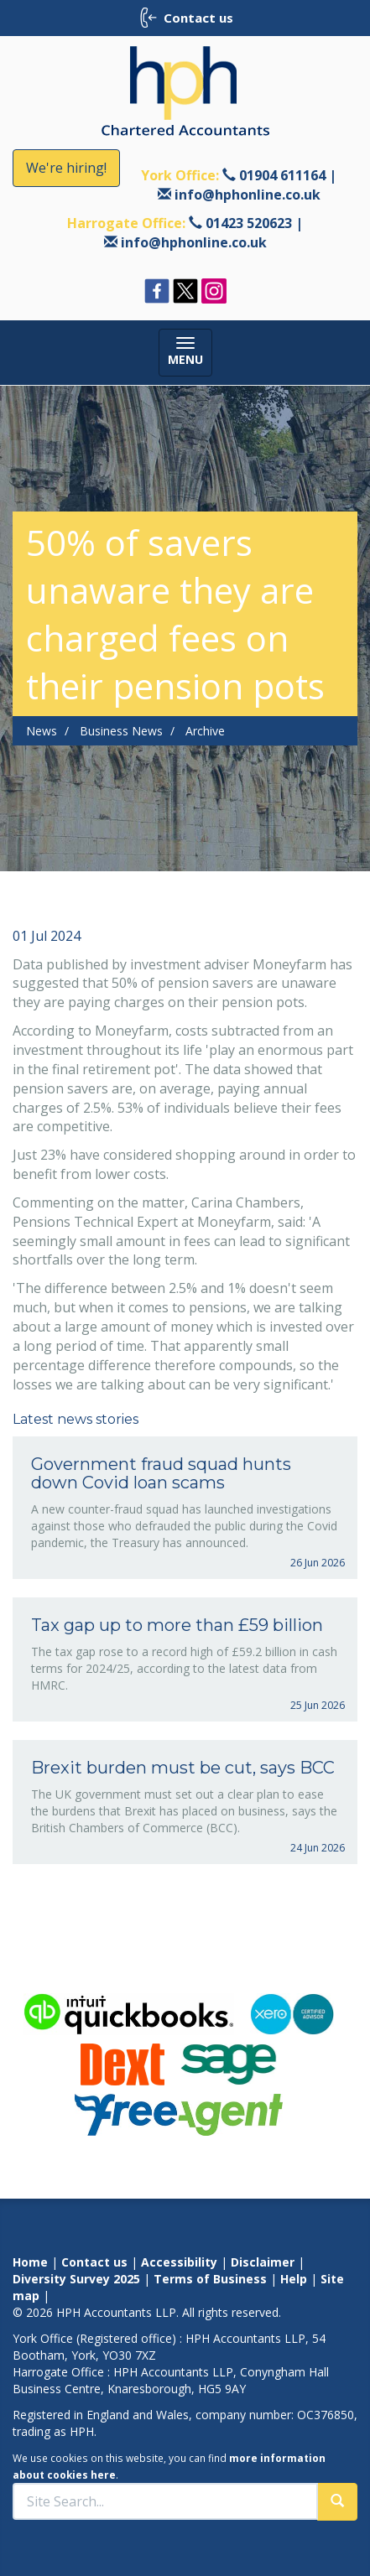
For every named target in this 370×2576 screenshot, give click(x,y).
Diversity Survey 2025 (76, 2279)
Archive (205, 731)
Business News (121, 731)
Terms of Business (210, 2279)
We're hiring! (66, 167)
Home (30, 2262)
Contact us (94, 2262)
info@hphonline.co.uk (247, 194)
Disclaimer (262, 2262)
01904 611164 (282, 175)
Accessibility (179, 2262)
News (41, 731)
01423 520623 (249, 223)
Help (293, 2279)
